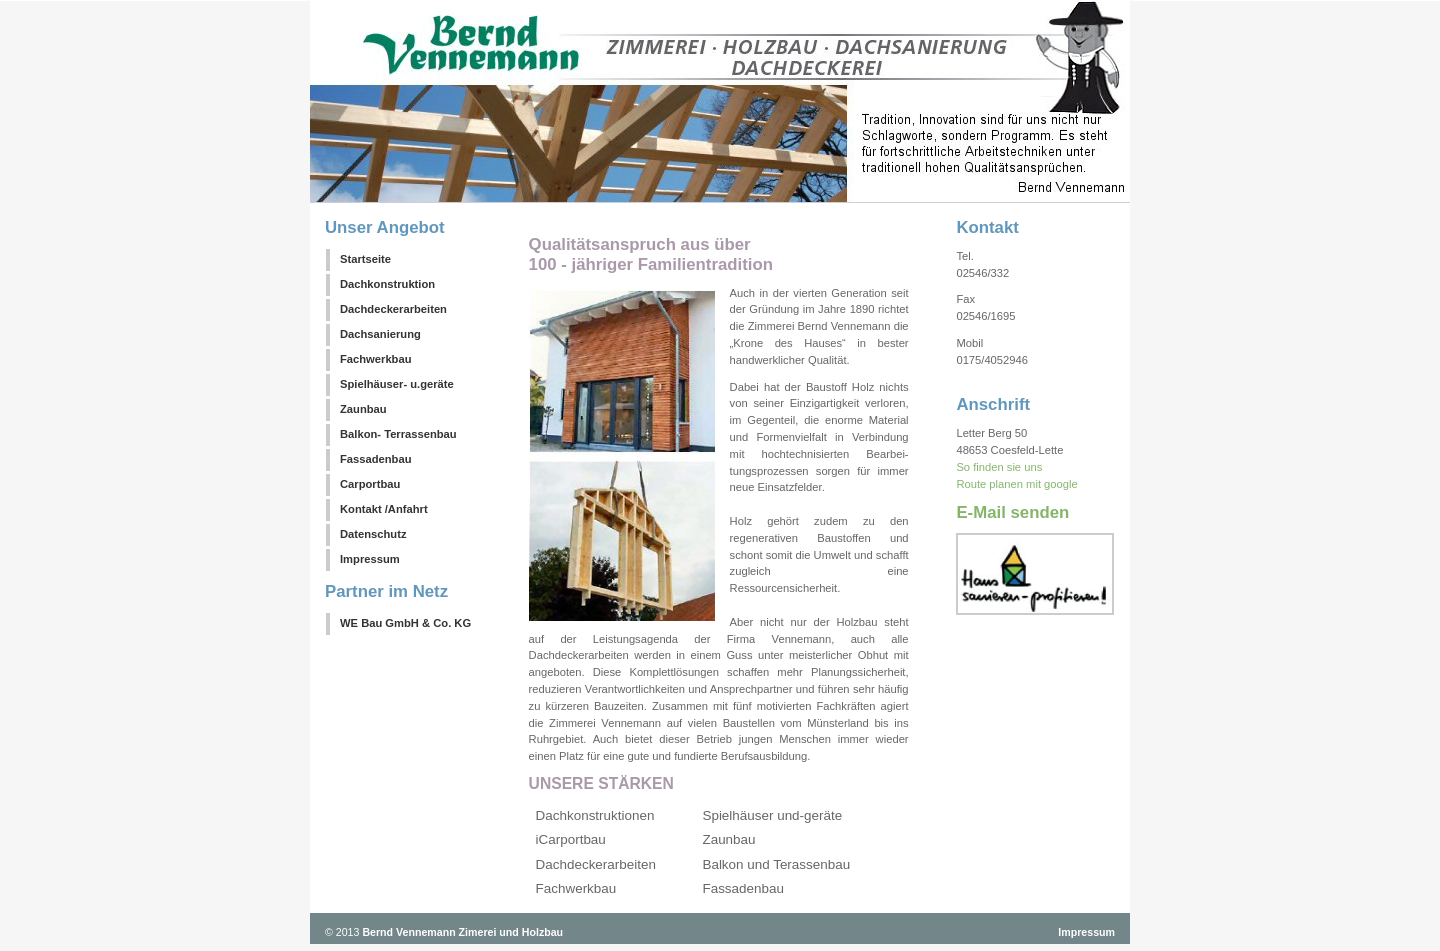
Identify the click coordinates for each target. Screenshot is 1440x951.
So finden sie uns (999, 467)
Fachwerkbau (376, 359)
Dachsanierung (380, 334)
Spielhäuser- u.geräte (397, 384)
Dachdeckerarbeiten (393, 309)
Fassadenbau (376, 459)
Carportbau (370, 484)
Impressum (370, 559)
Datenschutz (373, 534)
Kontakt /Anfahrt (384, 509)
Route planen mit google (1016, 484)
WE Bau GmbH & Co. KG (405, 623)
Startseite (365, 259)
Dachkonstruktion (387, 284)
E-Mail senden (1012, 512)
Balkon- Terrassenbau (398, 434)
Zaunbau (363, 409)
